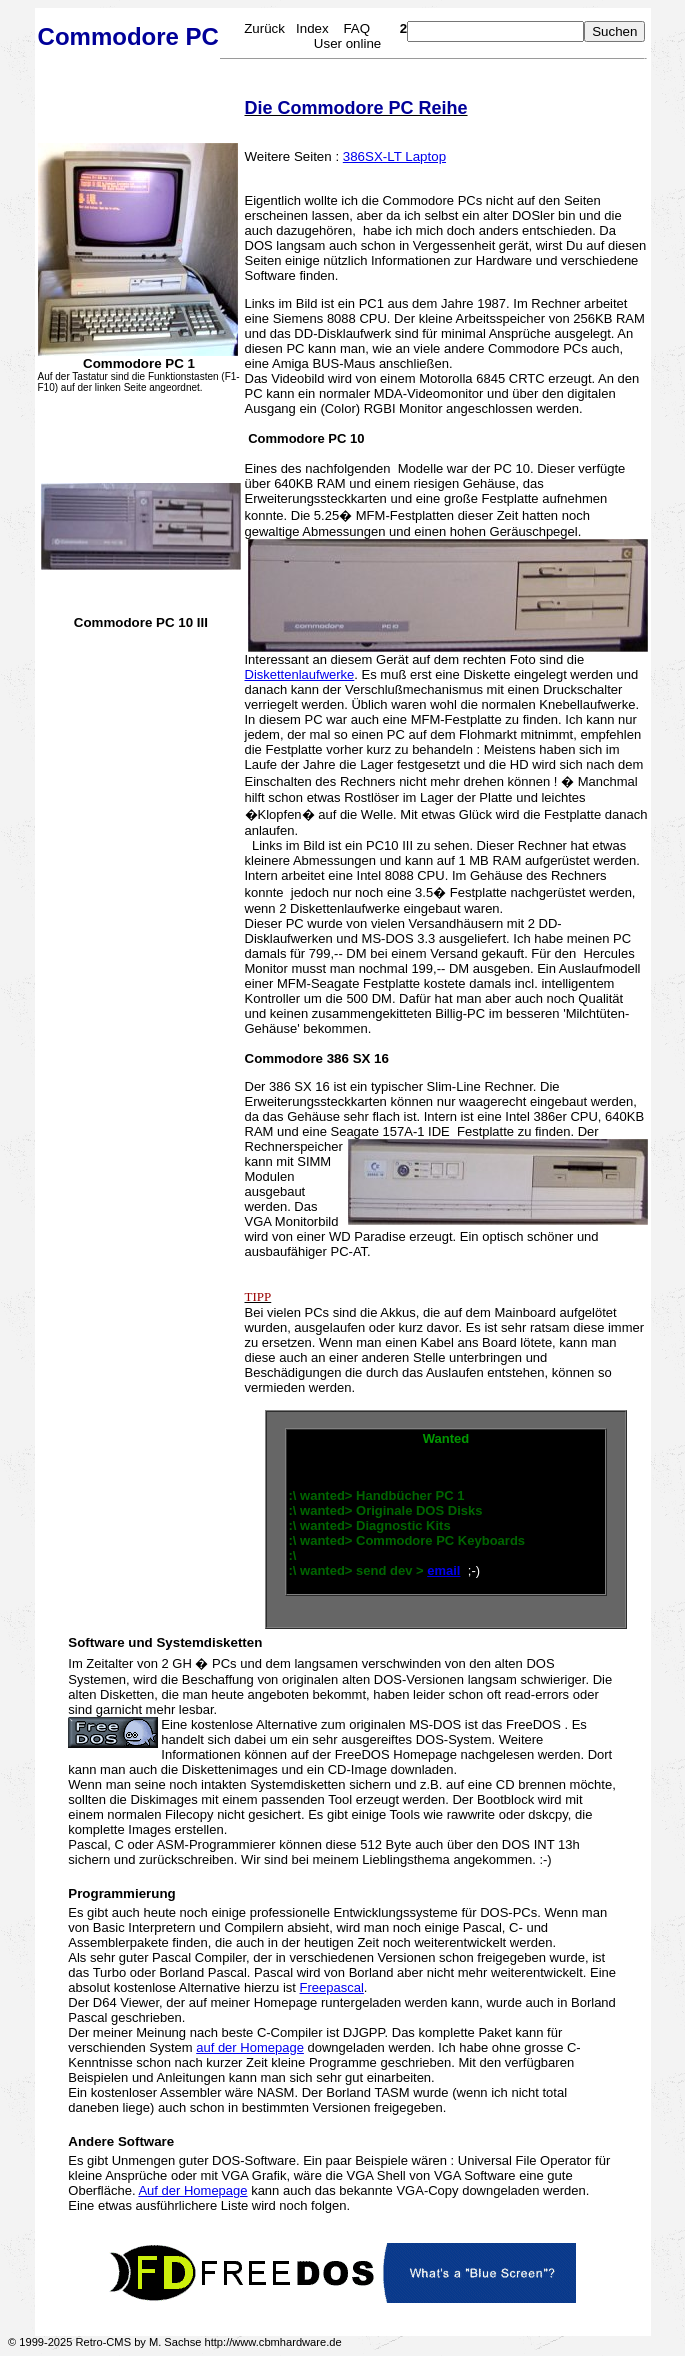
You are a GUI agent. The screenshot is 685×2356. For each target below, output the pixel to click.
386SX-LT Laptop (394, 156)
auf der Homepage (250, 2047)
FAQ (356, 28)
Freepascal (332, 1987)
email (443, 1570)
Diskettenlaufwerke (300, 674)
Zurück (264, 28)
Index (312, 28)
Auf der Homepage (192, 2190)
